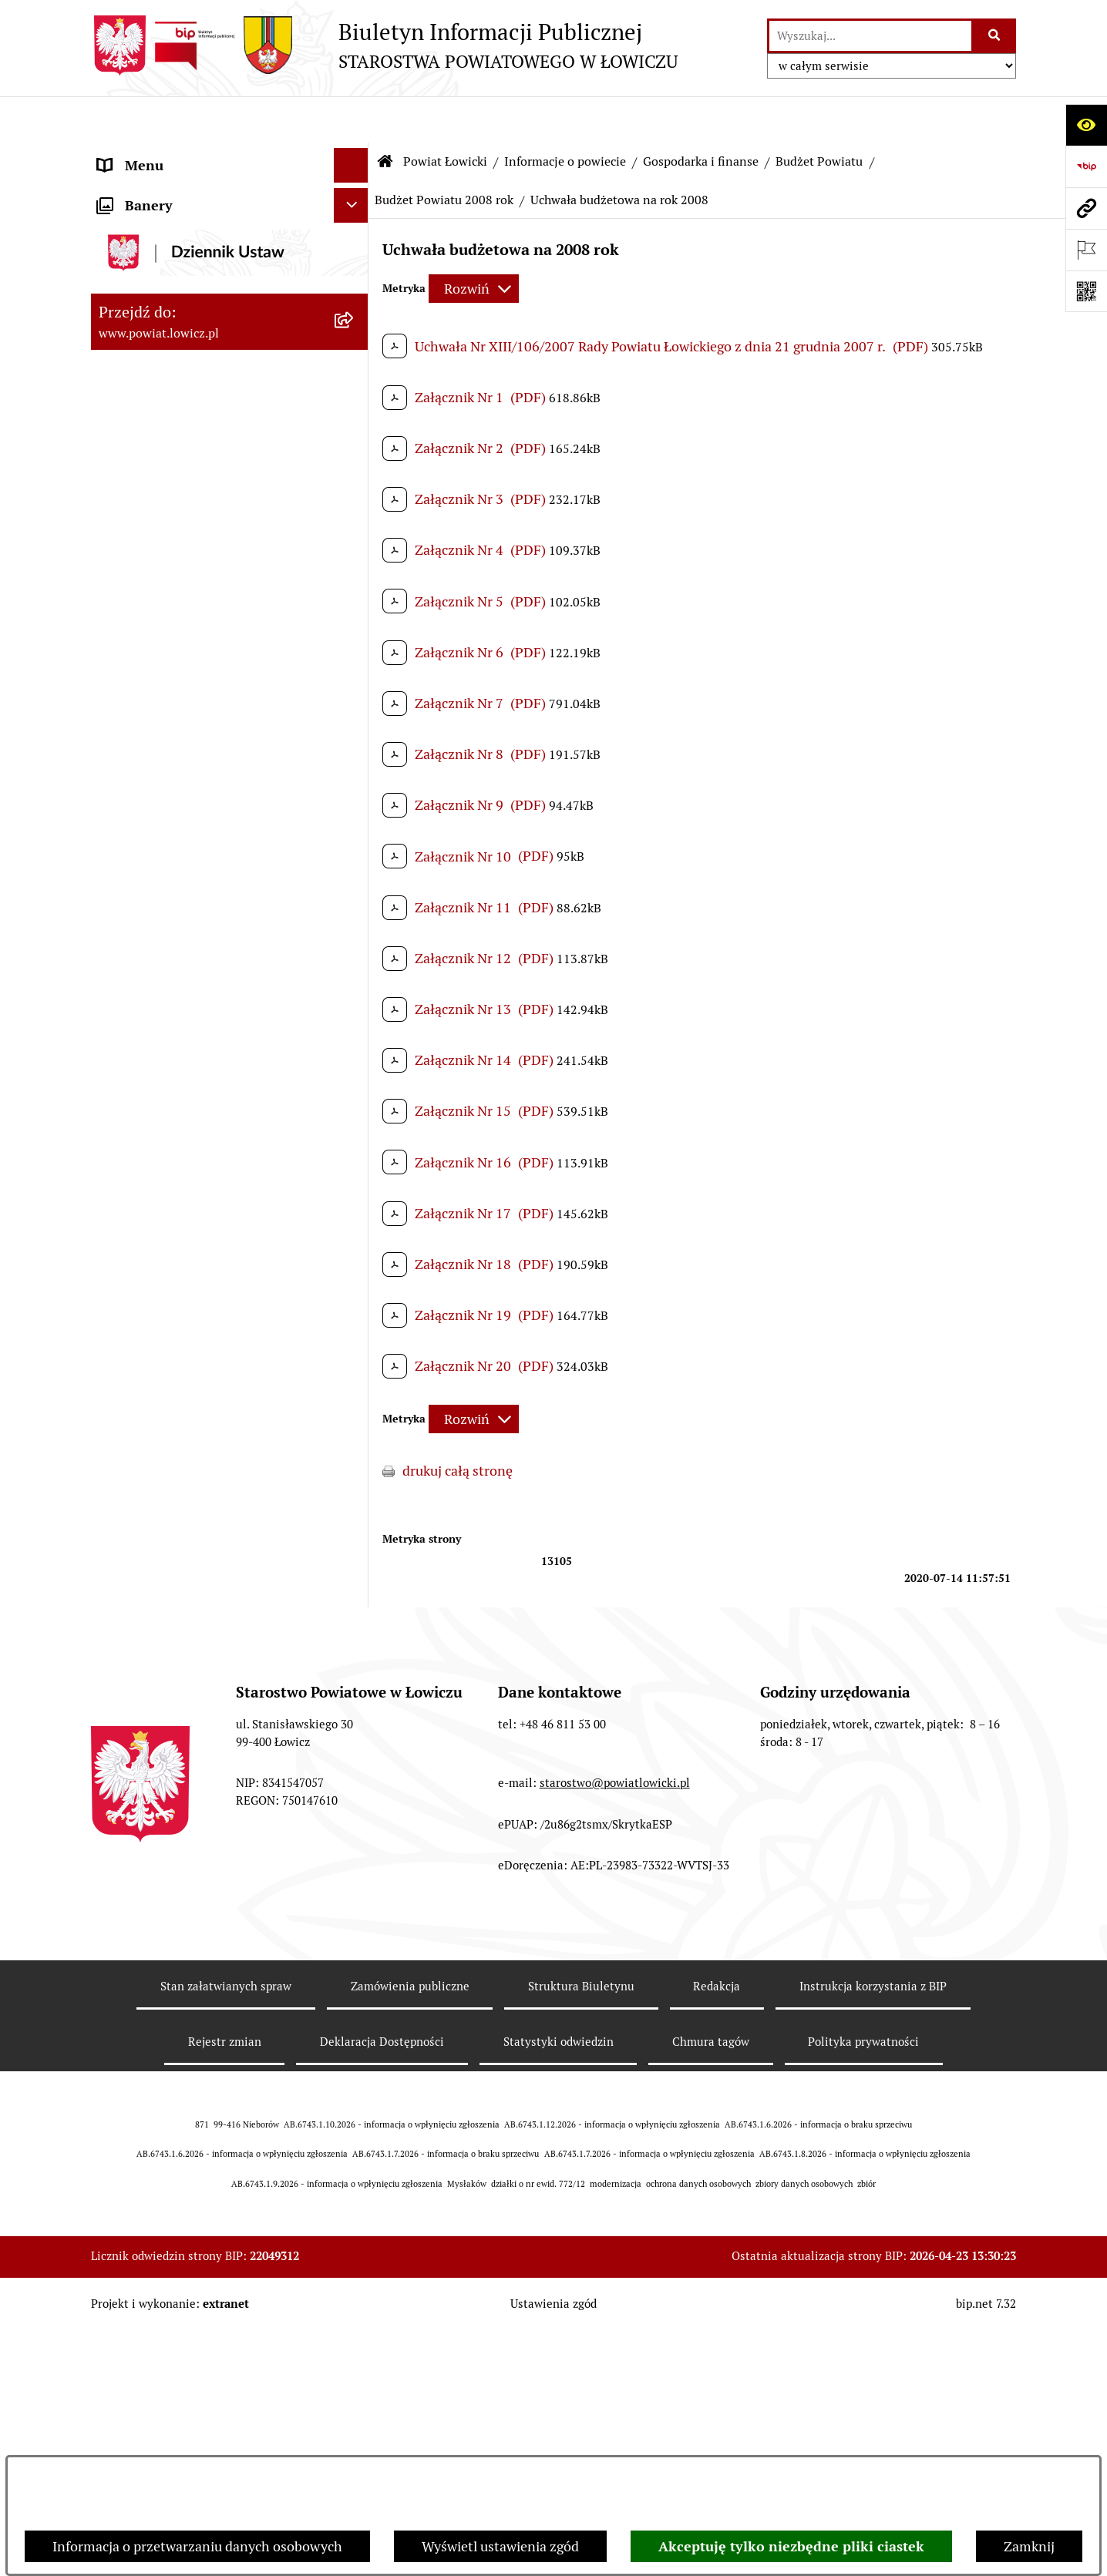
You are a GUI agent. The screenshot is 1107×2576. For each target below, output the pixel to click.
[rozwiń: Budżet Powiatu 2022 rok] (354, 778)
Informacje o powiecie (565, 115)
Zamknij (1029, 2546)
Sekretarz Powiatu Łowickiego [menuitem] (189, 1539)
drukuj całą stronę (457, 1424)
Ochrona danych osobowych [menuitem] (184, 1733)
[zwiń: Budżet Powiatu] (354, 554)
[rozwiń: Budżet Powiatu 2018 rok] (354, 957)
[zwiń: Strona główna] (354, 154)
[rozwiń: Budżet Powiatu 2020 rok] (354, 867)
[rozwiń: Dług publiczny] (354, 1046)
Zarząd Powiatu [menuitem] (145, 1400)
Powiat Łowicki (445, 115)
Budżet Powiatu (819, 115)
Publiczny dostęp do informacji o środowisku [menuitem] (198, 2056)
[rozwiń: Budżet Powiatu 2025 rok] (354, 644)
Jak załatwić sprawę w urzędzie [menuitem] (191, 1768)
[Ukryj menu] (351, 119)
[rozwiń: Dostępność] (354, 2170)
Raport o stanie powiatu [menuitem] (171, 2135)
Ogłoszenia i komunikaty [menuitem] (174, 1837)
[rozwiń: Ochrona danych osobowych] (354, 1733)
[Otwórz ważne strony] (1086, 249)
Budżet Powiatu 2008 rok (444, 154)
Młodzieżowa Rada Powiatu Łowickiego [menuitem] (181, 1653)
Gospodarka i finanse (701, 115)
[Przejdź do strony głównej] (384, 45)
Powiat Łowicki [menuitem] (143, 242)
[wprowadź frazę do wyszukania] (870, 35)
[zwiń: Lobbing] (354, 2448)
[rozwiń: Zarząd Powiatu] (354, 1400)
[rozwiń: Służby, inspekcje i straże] (354, 1266)
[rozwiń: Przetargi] (354, 1976)
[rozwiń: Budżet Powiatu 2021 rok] (354, 823)
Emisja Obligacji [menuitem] (146, 2309)
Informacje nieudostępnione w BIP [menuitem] (204, 2240)
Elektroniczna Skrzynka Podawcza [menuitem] (201, 1941)
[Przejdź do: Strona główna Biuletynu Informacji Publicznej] (385, 115)
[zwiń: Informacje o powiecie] (354, 286)
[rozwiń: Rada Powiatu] (354, 1608)
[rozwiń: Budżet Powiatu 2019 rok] (354, 912)
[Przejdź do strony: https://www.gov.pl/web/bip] (1086, 166)
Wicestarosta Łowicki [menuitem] (162, 1470)
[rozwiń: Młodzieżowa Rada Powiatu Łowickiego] (354, 1643)
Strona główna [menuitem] (142, 154)
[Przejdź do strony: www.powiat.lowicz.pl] (1086, 208)
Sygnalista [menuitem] (129, 2205)
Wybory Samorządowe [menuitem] (166, 2101)
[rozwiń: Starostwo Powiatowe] (354, 1699)
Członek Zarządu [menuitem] (150, 1504)
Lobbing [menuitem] (123, 2448)
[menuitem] (229, 198)
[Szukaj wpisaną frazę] (995, 35)
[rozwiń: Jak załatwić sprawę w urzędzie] (354, 1768)
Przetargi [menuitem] (126, 1976)
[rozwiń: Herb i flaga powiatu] (354, 376)
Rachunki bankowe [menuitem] (155, 1803)
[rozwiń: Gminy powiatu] (354, 465)
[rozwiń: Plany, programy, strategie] (354, 1356)
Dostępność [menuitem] (134, 2170)
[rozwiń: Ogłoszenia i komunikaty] (354, 1837)
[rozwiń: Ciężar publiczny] (354, 1091)
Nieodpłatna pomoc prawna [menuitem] (182, 2344)
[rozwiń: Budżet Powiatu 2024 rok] (354, 688)
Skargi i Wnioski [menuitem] (146, 2378)
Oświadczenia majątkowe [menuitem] (175, 1872)
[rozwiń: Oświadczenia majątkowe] (354, 1872)
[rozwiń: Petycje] (354, 2413)
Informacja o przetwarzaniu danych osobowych (197, 2546)
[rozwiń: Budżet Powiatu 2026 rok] (354, 599)
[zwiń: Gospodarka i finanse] (354, 510)
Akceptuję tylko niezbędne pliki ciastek (791, 2546)
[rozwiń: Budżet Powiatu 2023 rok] (354, 733)
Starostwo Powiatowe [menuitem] (164, 1699)
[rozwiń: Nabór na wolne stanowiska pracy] (354, 2011)
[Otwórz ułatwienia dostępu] (1086, 125)
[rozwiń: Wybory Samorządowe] (354, 2101)
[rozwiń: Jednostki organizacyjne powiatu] (354, 1311)
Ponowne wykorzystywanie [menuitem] (181, 2274)
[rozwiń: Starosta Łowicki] (354, 1435)
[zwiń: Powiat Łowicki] (354, 242)
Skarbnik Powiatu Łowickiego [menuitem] (186, 1574)
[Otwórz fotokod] (1086, 291)
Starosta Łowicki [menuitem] (148, 1435)
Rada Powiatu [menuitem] (139, 1608)
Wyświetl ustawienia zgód (500, 2546)
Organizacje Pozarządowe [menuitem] (176, 1907)
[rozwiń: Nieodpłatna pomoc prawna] (354, 2344)
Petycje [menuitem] (120, 2413)
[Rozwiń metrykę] (474, 242)
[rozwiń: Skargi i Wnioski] (354, 2378)
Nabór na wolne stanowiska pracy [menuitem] (200, 2011)
